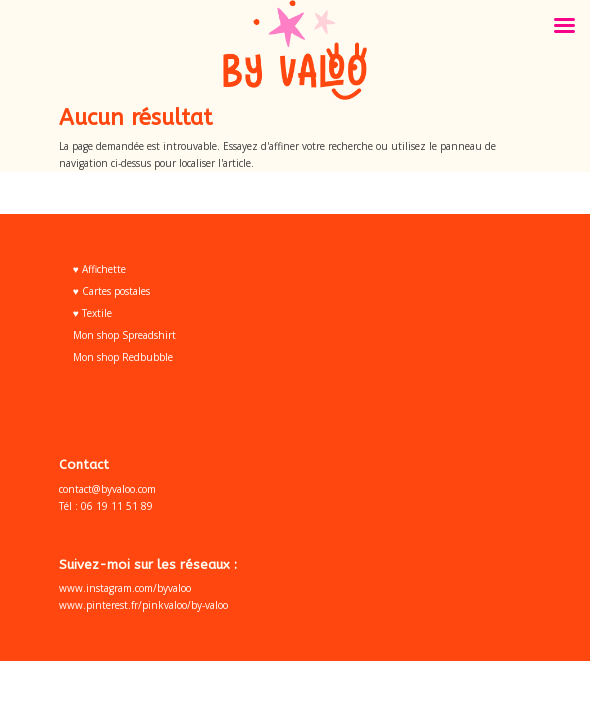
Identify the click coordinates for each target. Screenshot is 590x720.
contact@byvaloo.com (107, 489)
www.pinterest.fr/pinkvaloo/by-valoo (143, 605)
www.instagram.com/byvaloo (125, 588)
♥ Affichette (99, 269)
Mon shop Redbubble (123, 357)
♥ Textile (92, 313)
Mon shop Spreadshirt (124, 335)
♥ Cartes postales (111, 291)
